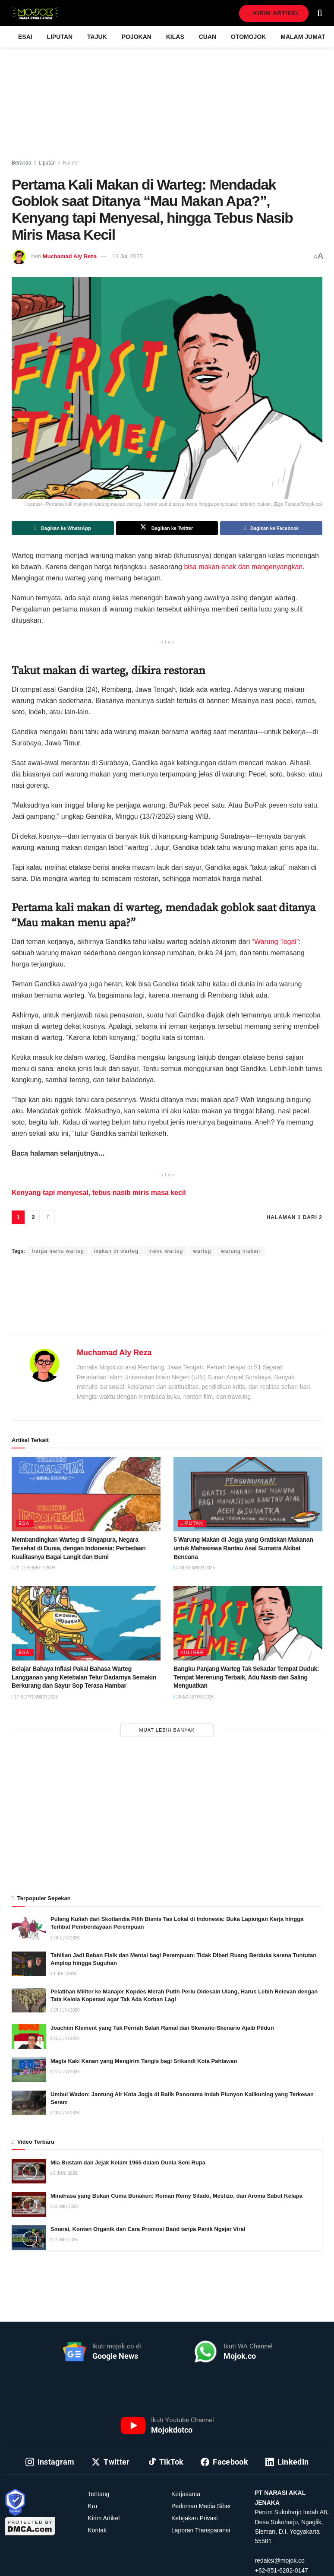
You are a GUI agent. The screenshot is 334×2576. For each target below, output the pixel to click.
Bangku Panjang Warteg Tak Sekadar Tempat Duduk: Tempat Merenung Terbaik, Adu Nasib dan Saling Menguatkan (246, 1677)
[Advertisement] (167, 1305)
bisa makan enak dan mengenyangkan (243, 566)
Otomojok (248, 36)
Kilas (175, 36)
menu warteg (165, 1251)
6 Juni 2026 (63, 2173)
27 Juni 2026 (65, 2071)
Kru (93, 2506)
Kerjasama (185, 2493)
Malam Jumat (302, 36)
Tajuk (97, 36)
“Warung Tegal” (275, 941)
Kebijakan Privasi (194, 2518)
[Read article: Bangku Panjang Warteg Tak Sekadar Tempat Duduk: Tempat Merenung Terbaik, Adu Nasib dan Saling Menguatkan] (247, 1623)
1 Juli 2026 (63, 1973)
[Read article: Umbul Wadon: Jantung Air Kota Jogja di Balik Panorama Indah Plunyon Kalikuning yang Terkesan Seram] (29, 2103)
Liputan (60, 36)
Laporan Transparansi (200, 2530)
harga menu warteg (58, 1251)
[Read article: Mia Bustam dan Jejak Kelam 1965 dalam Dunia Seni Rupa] (29, 2171)
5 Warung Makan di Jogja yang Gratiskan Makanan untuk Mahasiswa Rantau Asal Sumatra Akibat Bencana (243, 1548)
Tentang (99, 2493)
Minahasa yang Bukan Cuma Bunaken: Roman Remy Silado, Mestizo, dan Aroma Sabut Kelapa (176, 2196)
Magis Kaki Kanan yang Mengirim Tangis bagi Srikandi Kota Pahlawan (144, 2061)
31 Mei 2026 (64, 2206)
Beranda (21, 163)
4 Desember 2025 (194, 1567)
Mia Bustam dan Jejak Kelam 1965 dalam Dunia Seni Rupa (127, 2162)
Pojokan (136, 36)
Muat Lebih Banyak (167, 1730)
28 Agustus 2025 (193, 1697)
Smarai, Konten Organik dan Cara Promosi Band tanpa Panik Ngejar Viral (147, 2229)
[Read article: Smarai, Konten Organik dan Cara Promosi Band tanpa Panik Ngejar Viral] (29, 2237)
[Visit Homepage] (35, 13)
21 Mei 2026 (64, 2239)
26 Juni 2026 (65, 2112)
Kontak (97, 2530)
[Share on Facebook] (271, 528)
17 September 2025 (35, 1697)
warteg (202, 1251)
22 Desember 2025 (33, 1567)
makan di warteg (116, 1251)
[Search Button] (319, 13)
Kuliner (71, 163)
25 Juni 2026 (65, 2038)
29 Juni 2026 (65, 1938)
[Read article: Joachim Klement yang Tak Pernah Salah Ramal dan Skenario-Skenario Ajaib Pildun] (29, 2036)
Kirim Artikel (273, 13)
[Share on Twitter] (167, 528)
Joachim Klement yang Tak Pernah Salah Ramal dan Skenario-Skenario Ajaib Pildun (162, 2028)
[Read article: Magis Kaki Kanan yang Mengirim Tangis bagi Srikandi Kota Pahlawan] (29, 2069)
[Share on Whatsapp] (63, 528)
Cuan (207, 36)
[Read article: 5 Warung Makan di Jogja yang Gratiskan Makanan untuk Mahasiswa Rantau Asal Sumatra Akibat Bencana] (247, 1494)
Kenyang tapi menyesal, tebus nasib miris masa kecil (100, 1192)
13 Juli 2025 (127, 256)
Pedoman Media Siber (201, 2506)
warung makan (240, 1251)
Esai (25, 36)
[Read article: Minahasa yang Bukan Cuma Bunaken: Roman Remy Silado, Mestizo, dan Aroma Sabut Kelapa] (29, 2204)
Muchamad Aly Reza (70, 256)
